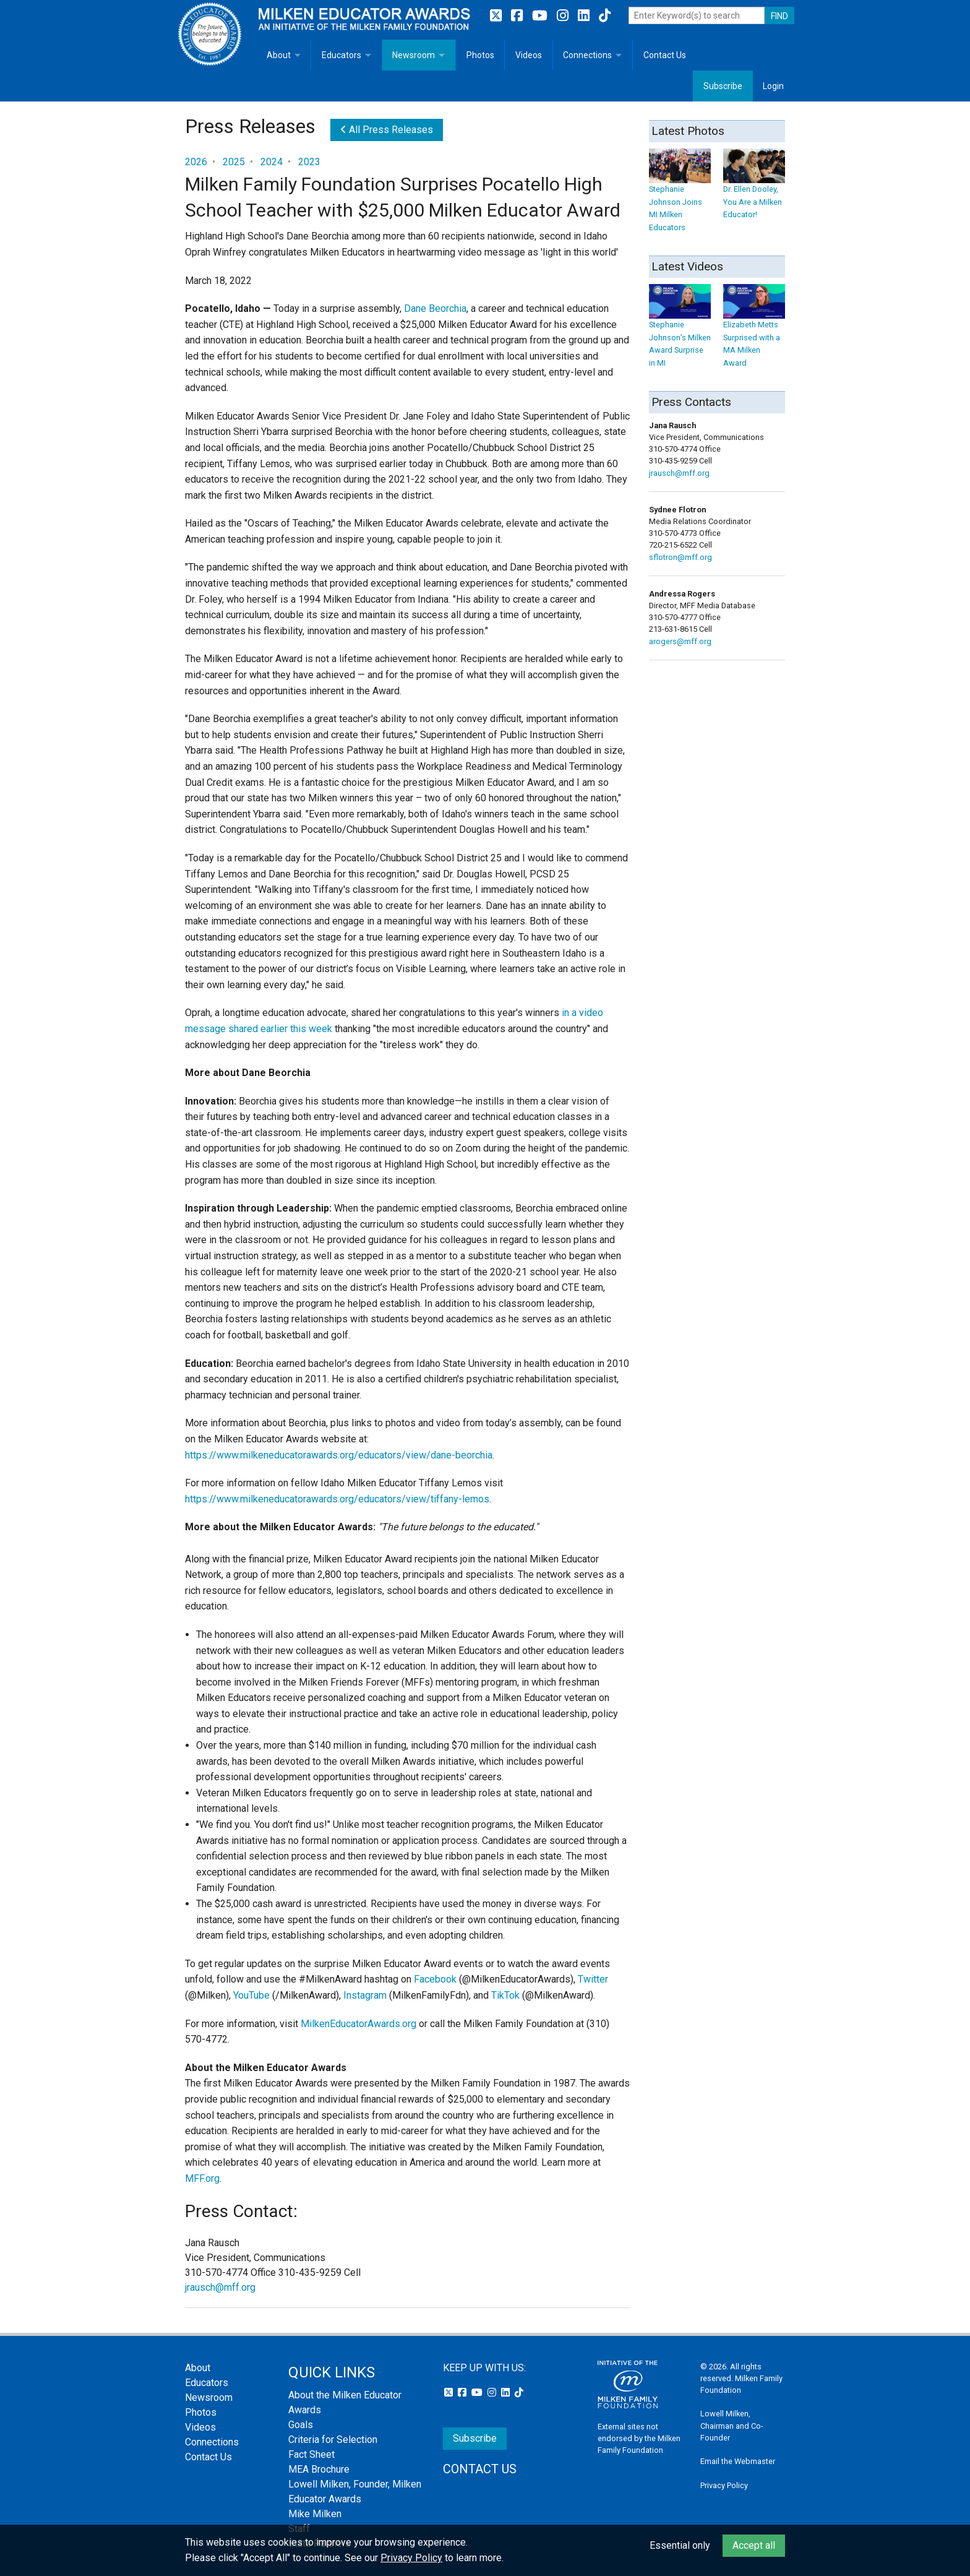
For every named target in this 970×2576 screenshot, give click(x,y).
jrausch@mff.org (220, 2287)
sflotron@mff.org (680, 557)
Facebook (435, 1979)
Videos (528, 55)
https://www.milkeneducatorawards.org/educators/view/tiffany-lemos (337, 1499)
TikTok (505, 1995)
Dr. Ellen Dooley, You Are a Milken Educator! (754, 189)
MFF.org (202, 2178)
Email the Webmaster (737, 2461)
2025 (234, 162)
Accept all (753, 2545)
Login (773, 86)
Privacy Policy (724, 2485)
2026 (196, 162)
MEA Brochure (319, 2469)
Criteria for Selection (332, 2439)
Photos (480, 55)
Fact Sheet (311, 2454)
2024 (271, 162)
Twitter (593, 1979)
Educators (341, 55)
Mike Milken (314, 2514)
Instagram (365, 1995)
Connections (587, 55)
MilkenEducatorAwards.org (358, 2024)
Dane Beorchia (435, 308)
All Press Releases (386, 130)
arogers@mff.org (680, 641)
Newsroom (413, 55)
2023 (309, 162)
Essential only (680, 2545)
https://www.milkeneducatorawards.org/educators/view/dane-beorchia (338, 1455)
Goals (300, 2425)
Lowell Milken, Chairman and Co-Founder (731, 2425)
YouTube (251, 1995)
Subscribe (722, 86)
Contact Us (664, 55)
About (279, 55)
